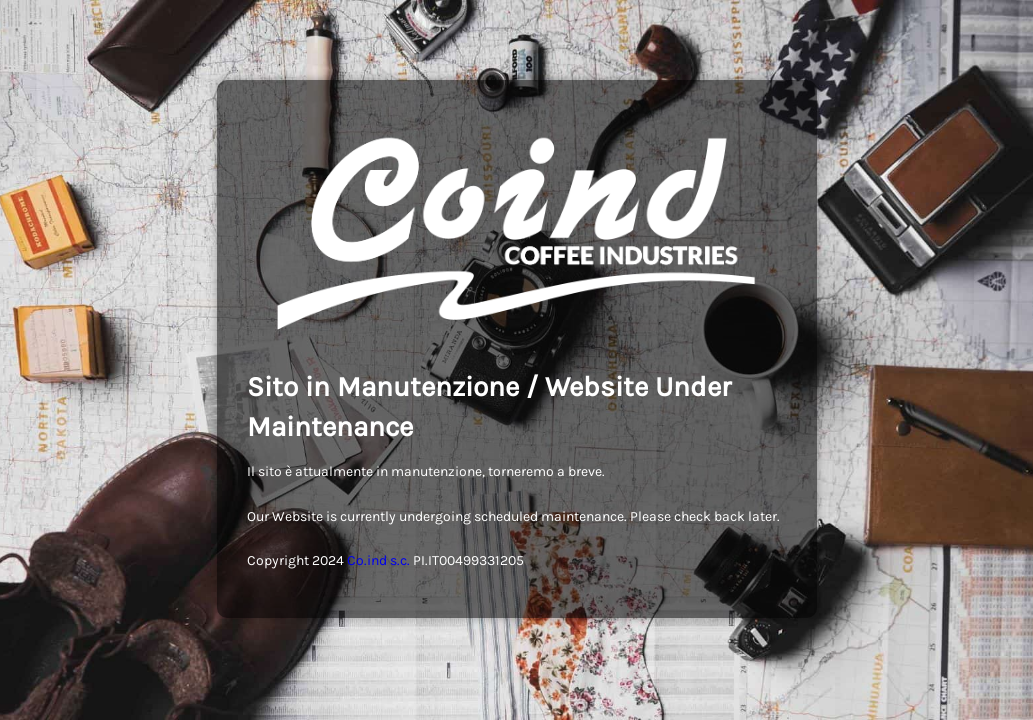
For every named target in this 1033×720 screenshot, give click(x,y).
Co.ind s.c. (378, 560)
